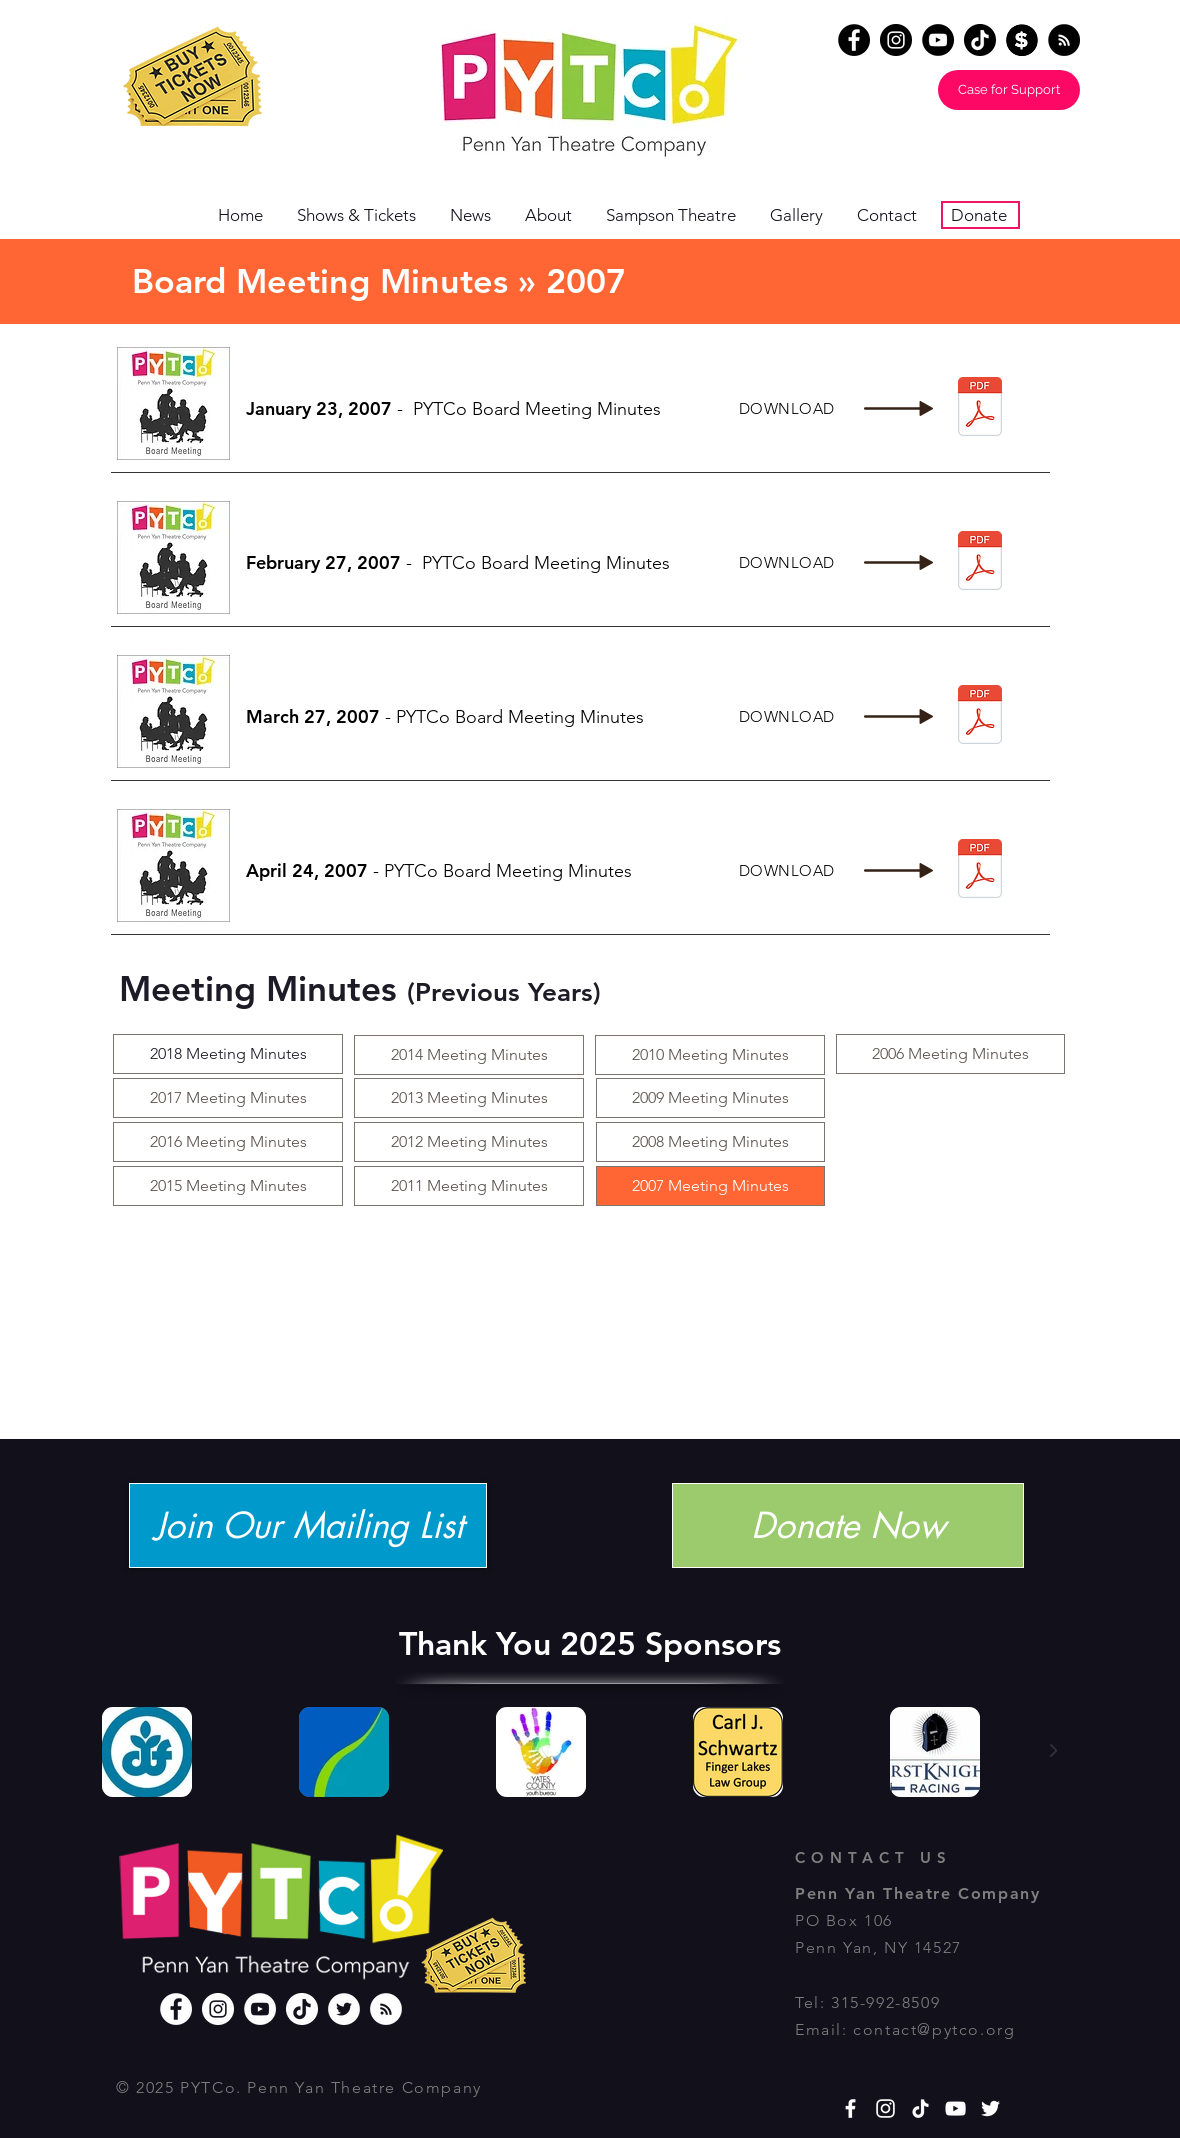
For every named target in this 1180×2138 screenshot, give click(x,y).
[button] (555, 215)
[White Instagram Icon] (885, 2108)
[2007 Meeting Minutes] (710, 1186)
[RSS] (386, 2009)
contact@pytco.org (934, 2029)
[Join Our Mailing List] (308, 1525)
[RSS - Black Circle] (1064, 40)
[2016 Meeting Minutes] (228, 1142)
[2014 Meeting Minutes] (469, 1055)
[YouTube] (938, 40)
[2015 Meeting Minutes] (228, 1186)
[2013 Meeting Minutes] (469, 1098)
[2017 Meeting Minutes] (228, 1098)
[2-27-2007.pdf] (980, 562)
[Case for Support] (1009, 90)
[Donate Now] (848, 1525)
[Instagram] (896, 40)
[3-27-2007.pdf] (980, 716)
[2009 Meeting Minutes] (710, 1098)
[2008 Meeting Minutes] (710, 1142)
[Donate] (1022, 40)
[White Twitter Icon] (990, 2108)
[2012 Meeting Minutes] (469, 1142)
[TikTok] (980, 40)
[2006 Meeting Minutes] (950, 1054)
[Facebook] (854, 40)
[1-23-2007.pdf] (980, 408)
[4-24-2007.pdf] (980, 870)
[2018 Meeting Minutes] (228, 1054)
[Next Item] (1053, 1751)
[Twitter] (344, 2009)
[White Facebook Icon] (850, 2108)
